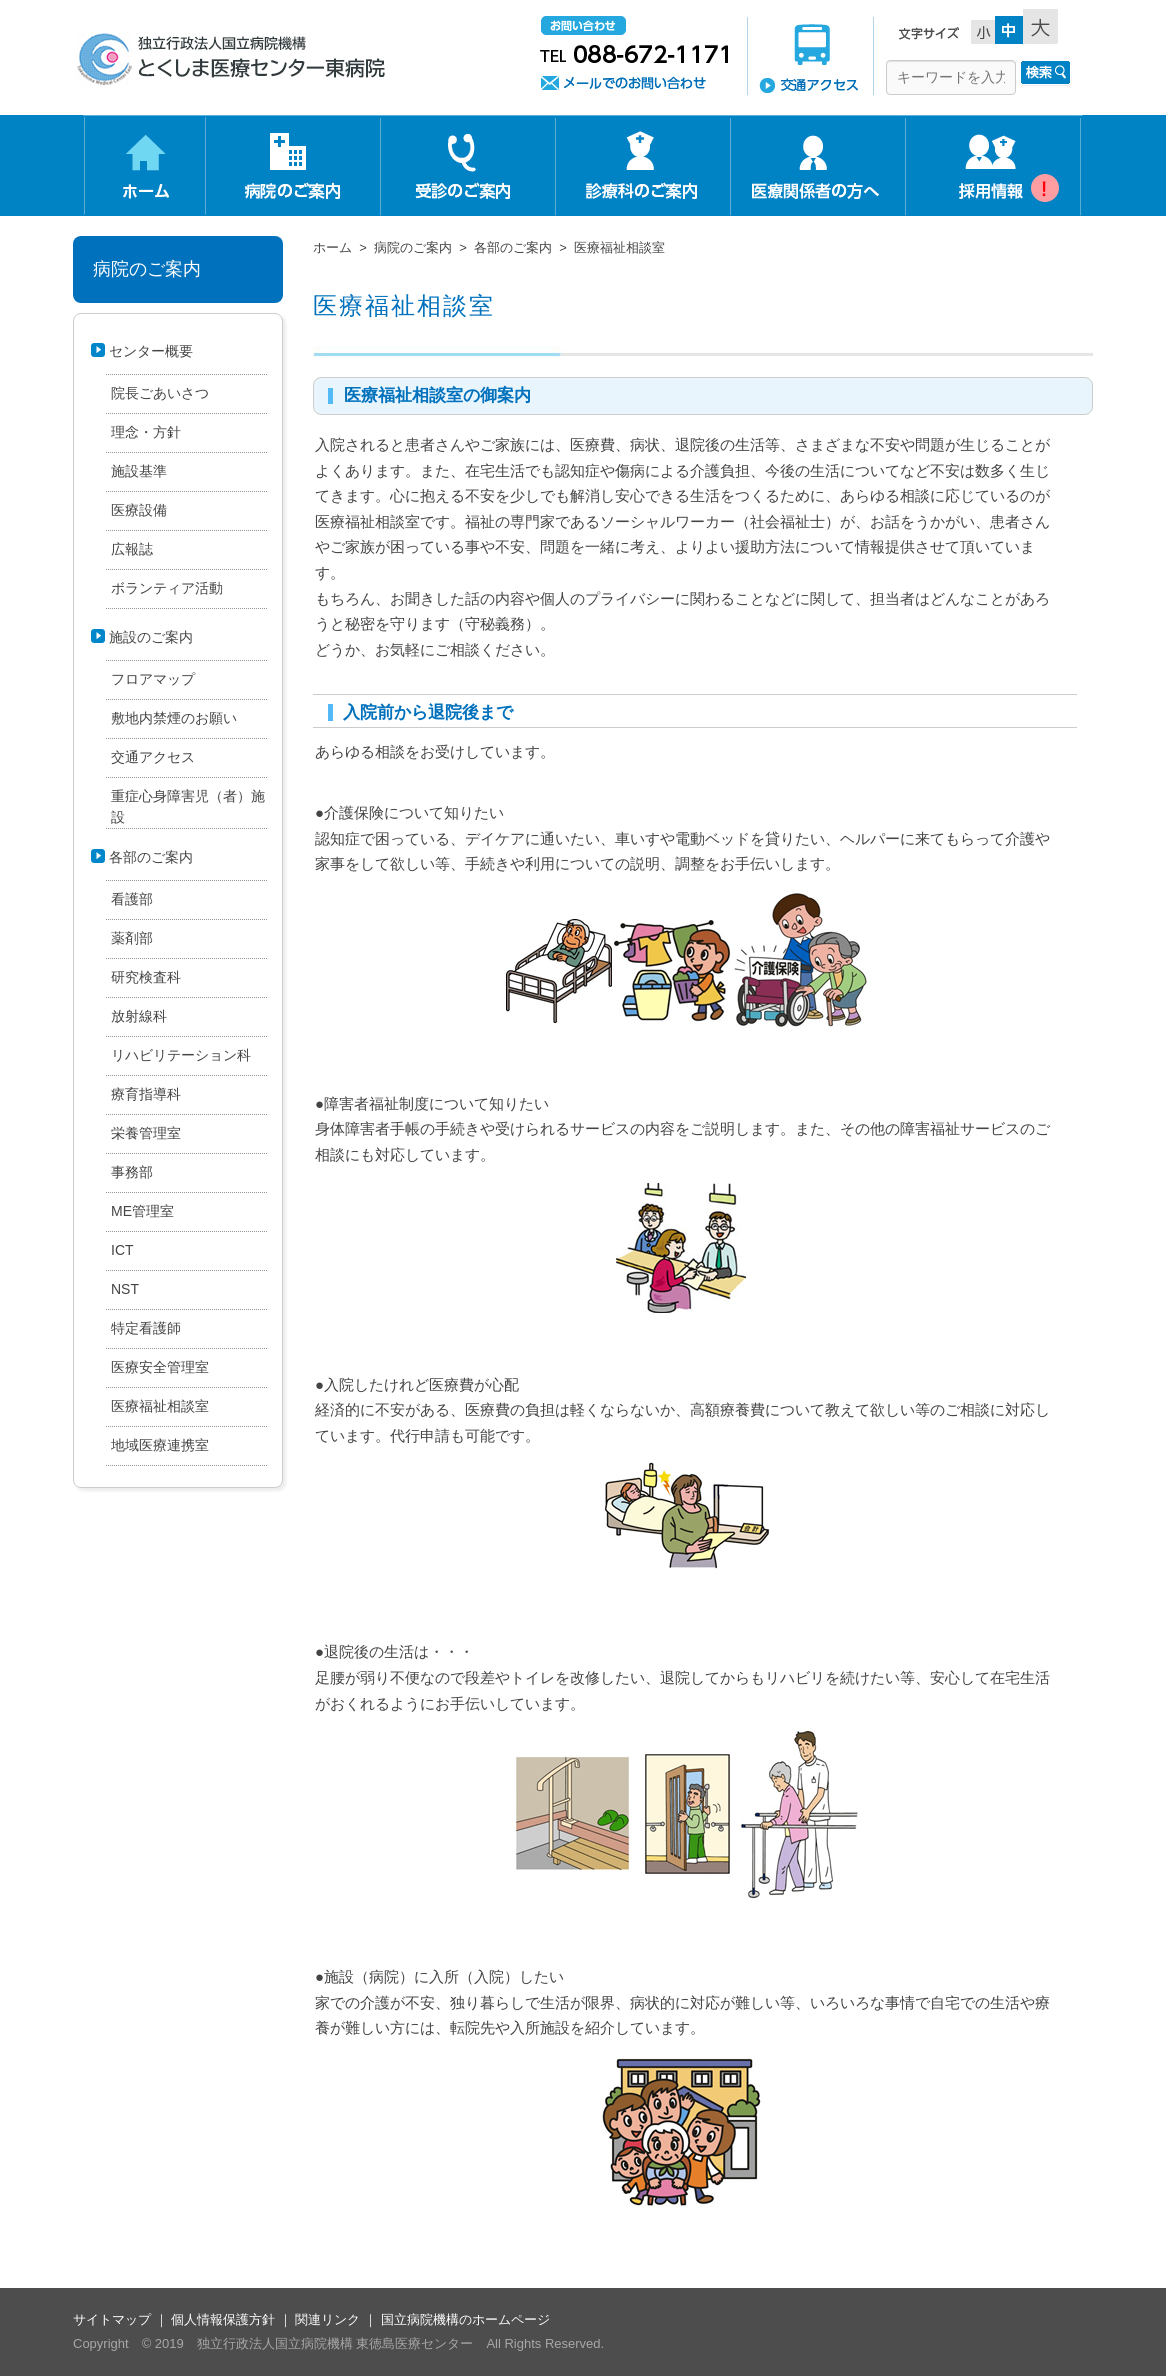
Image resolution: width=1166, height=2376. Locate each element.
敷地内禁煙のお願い (174, 718)
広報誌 (132, 549)
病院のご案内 (413, 247)
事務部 (132, 1172)
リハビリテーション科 (181, 1055)
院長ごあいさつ (160, 393)
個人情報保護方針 (223, 2319)
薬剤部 (132, 938)
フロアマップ (153, 679)
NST (125, 1289)
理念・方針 (146, 432)
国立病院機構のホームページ (465, 2319)
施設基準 (139, 471)
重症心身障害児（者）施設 (188, 806)
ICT (122, 1250)
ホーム (332, 247)
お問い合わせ (634, 55)
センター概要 (151, 351)
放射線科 (139, 1016)
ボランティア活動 (167, 588)
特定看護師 (146, 1328)
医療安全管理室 (160, 1367)
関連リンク (327, 2319)
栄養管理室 (146, 1133)
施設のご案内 (151, 637)
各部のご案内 (513, 247)
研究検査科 (146, 977)
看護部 (132, 899)
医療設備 (139, 510)
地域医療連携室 (160, 1445)
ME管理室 (142, 1211)
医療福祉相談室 (404, 306)
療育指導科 (146, 1094)
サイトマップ (112, 2319)
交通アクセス (810, 55)
